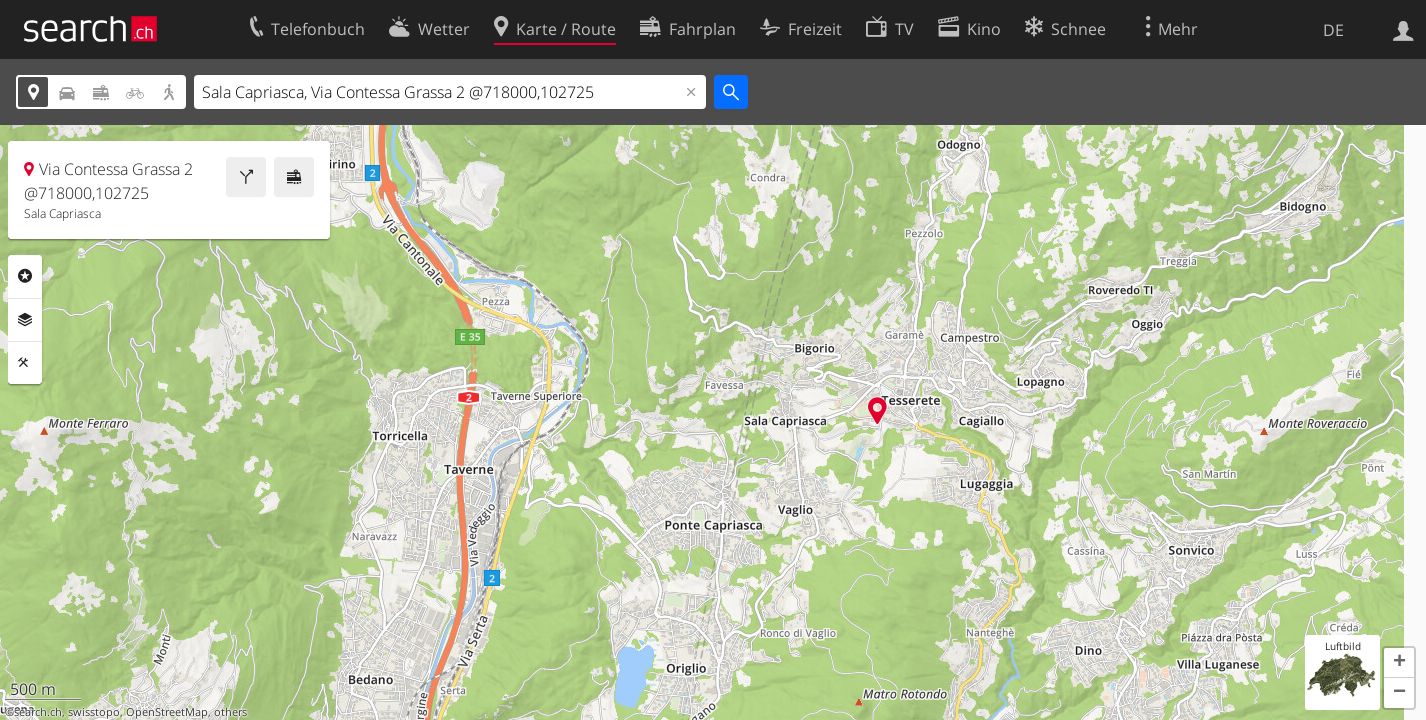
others (230, 712)
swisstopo (94, 712)
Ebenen (25, 320)
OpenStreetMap (167, 712)
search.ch (38, 712)
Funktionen (25, 363)
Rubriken (25, 276)
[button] (1399, 663)
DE (1333, 30)
